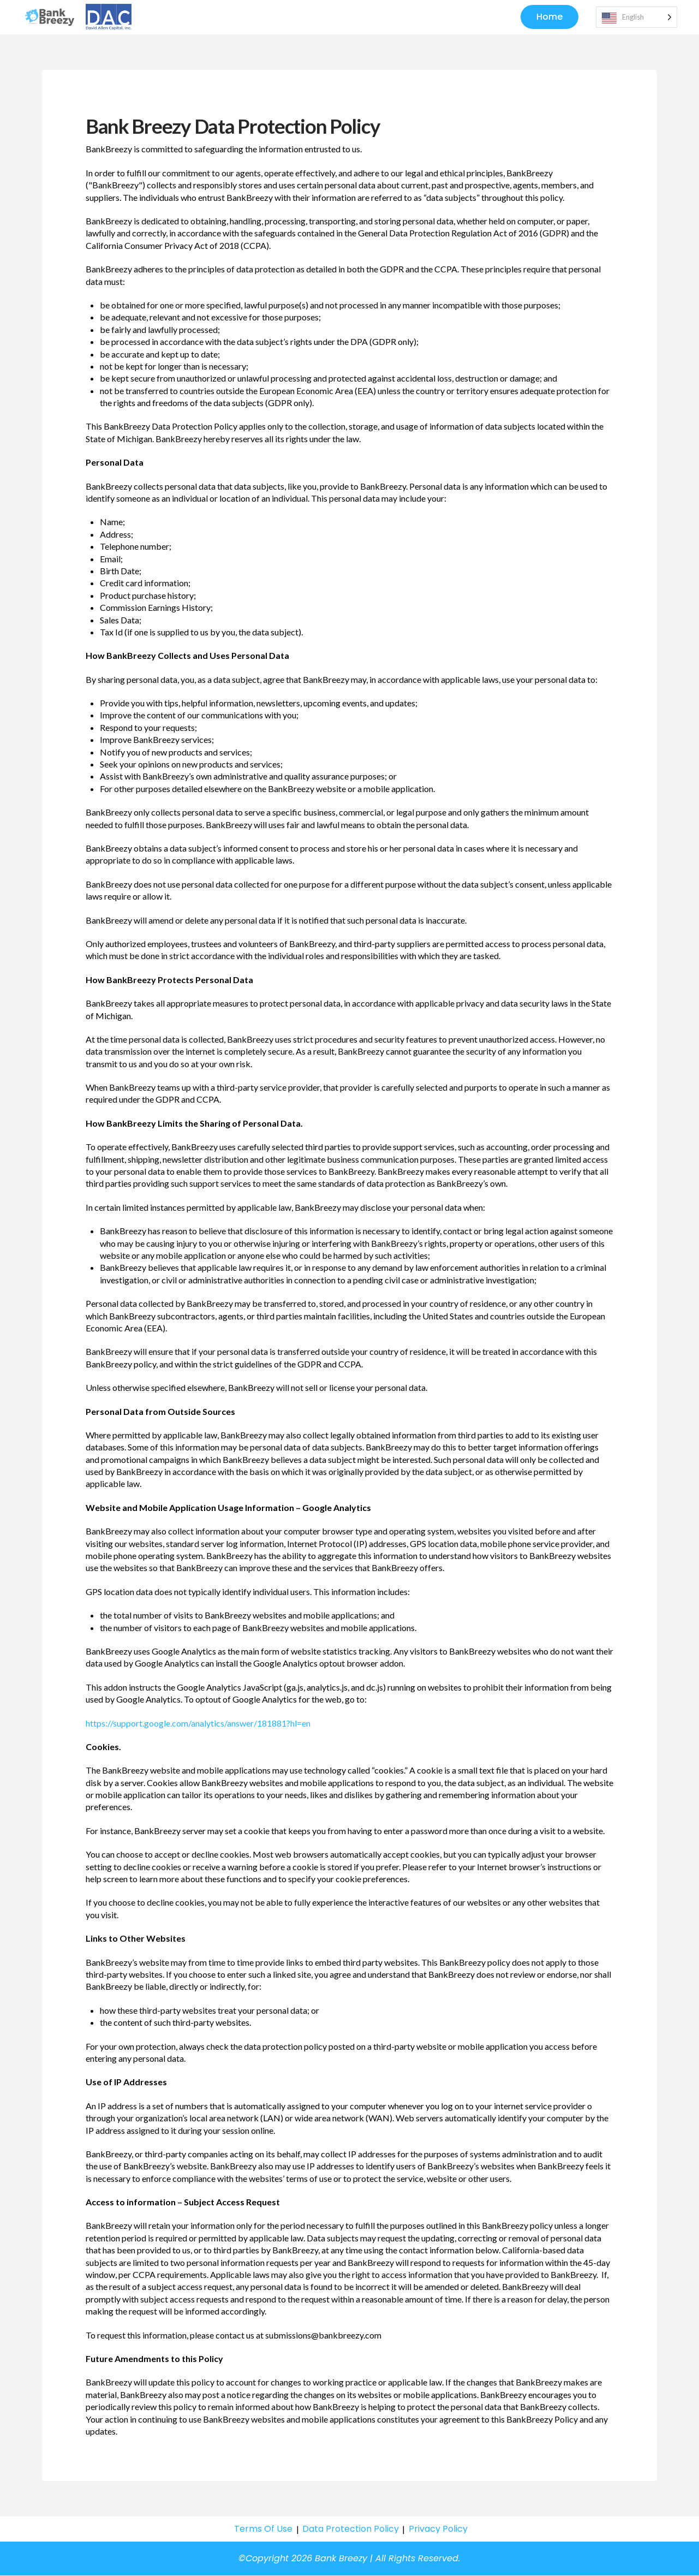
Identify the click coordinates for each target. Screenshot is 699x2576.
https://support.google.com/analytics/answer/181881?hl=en (198, 1723)
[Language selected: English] (636, 17)
